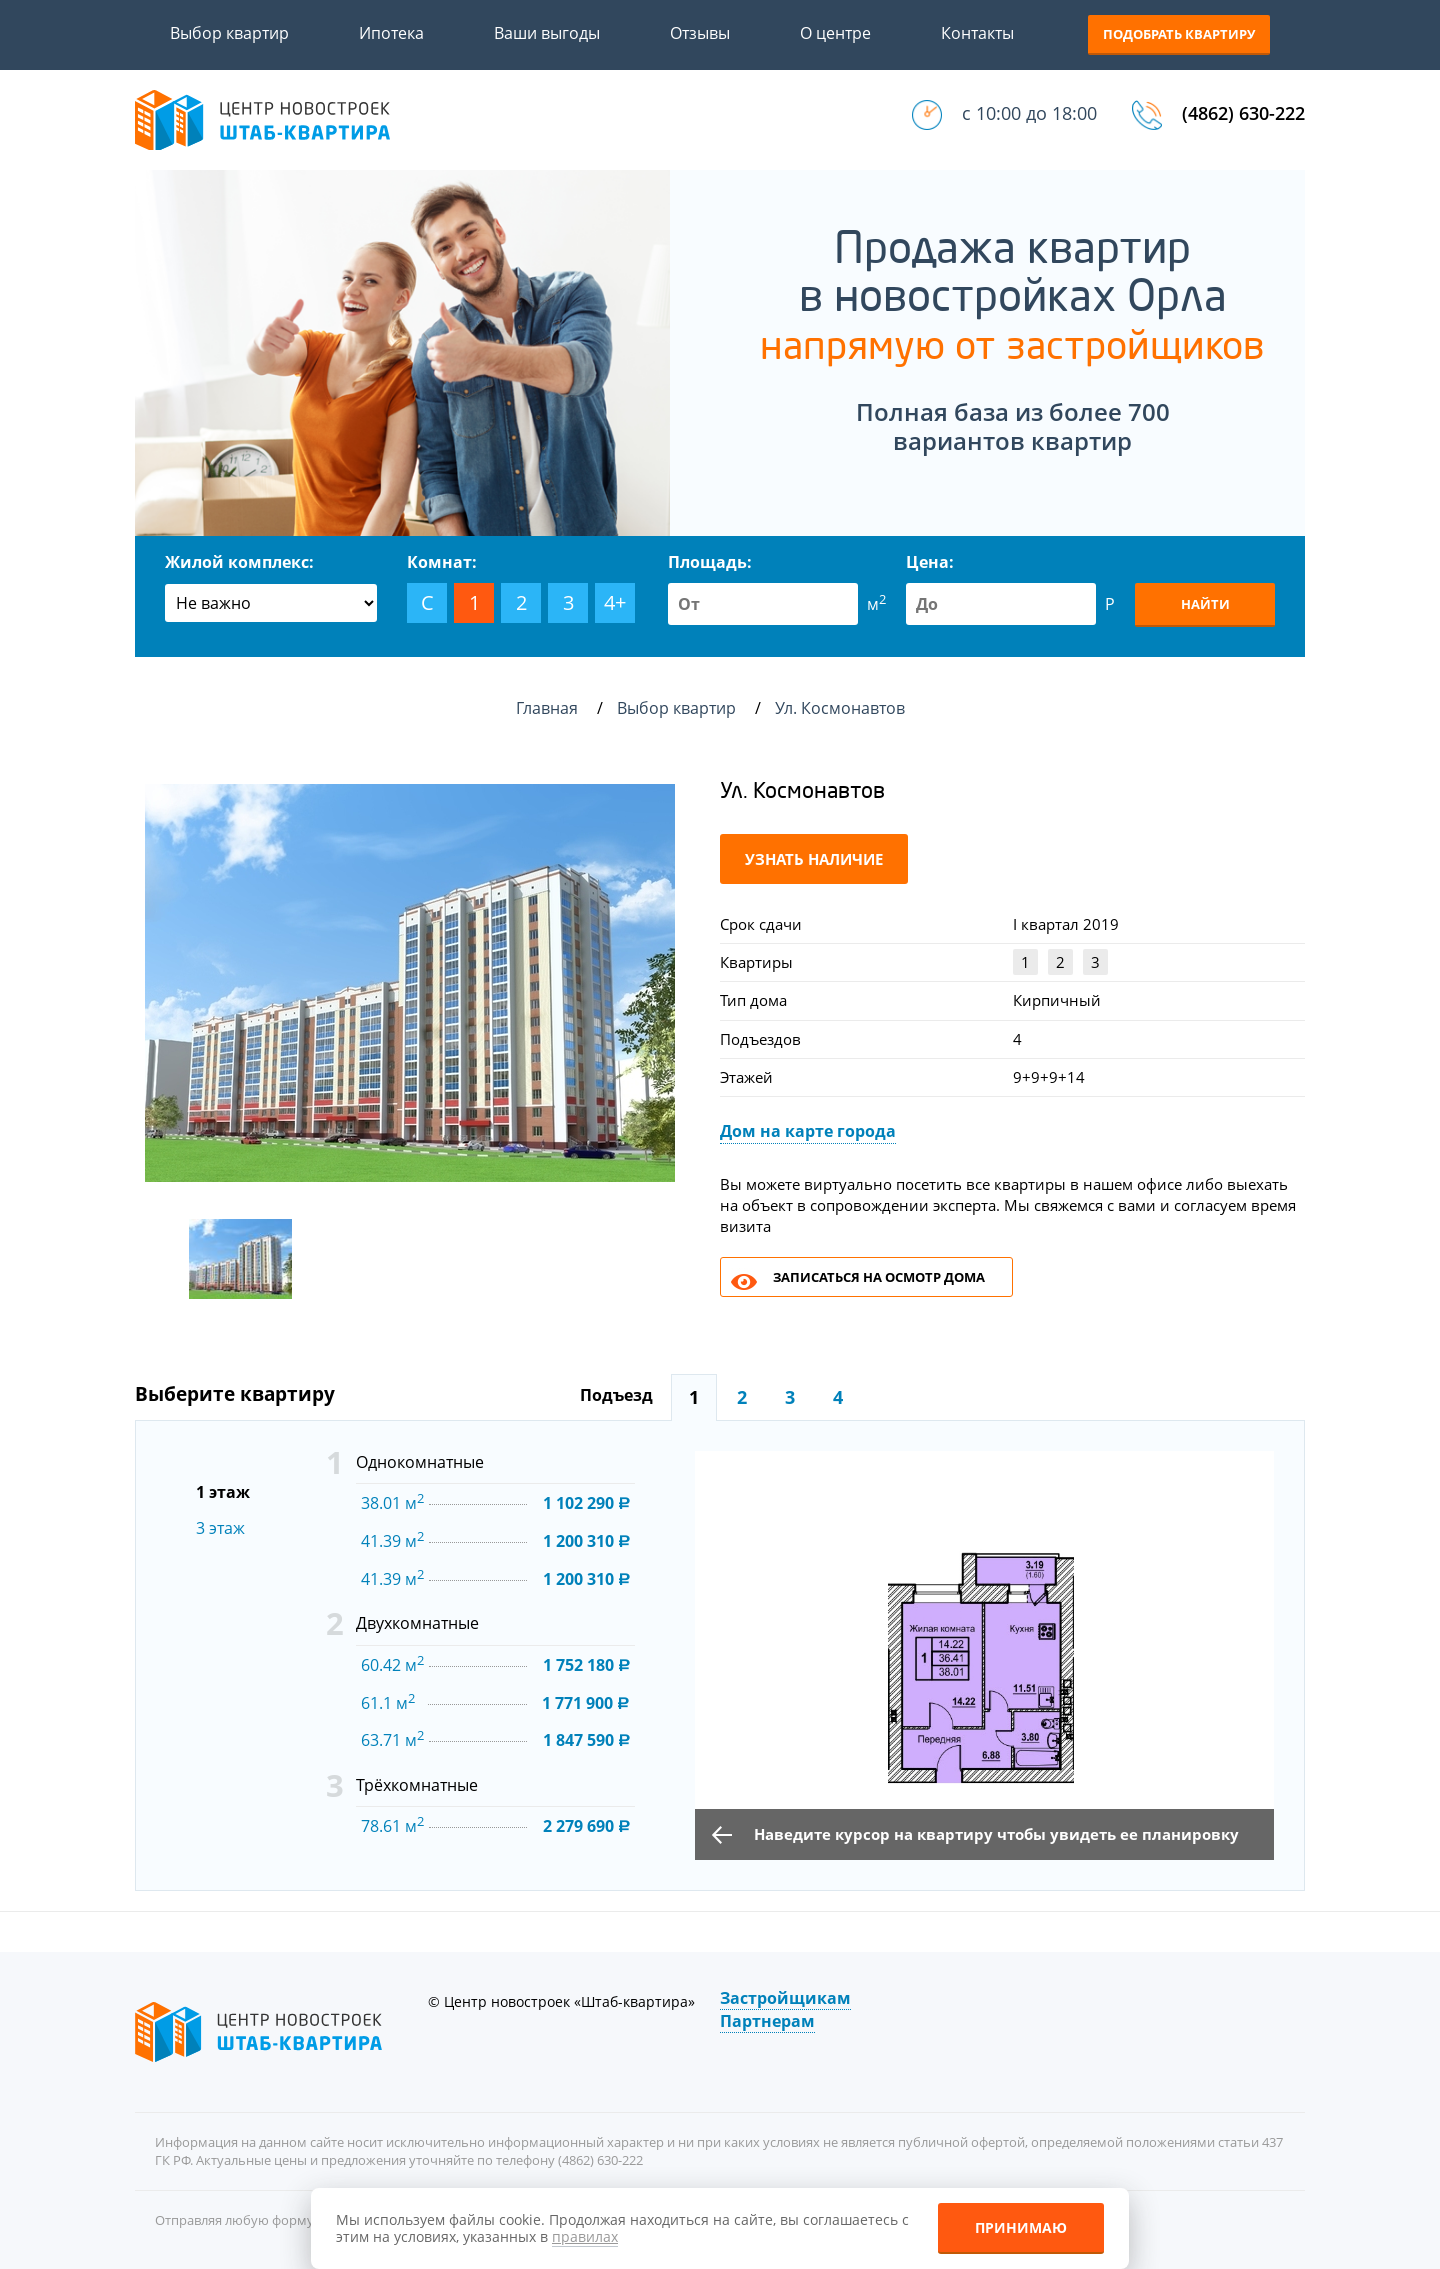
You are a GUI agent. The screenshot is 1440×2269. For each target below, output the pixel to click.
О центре (835, 33)
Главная (547, 708)
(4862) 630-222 (1243, 113)
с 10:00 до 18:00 (1029, 113)
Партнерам (767, 2021)
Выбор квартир (229, 33)
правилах (585, 2236)
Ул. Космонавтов (842, 708)
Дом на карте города (808, 1131)
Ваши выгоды (547, 33)
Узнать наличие (814, 859)
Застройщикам (785, 1998)
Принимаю (1021, 2227)
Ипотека (391, 33)
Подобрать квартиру (1179, 34)
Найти (1205, 604)
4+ (615, 602)
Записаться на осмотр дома (879, 1277)
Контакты (977, 33)
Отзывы (700, 33)
